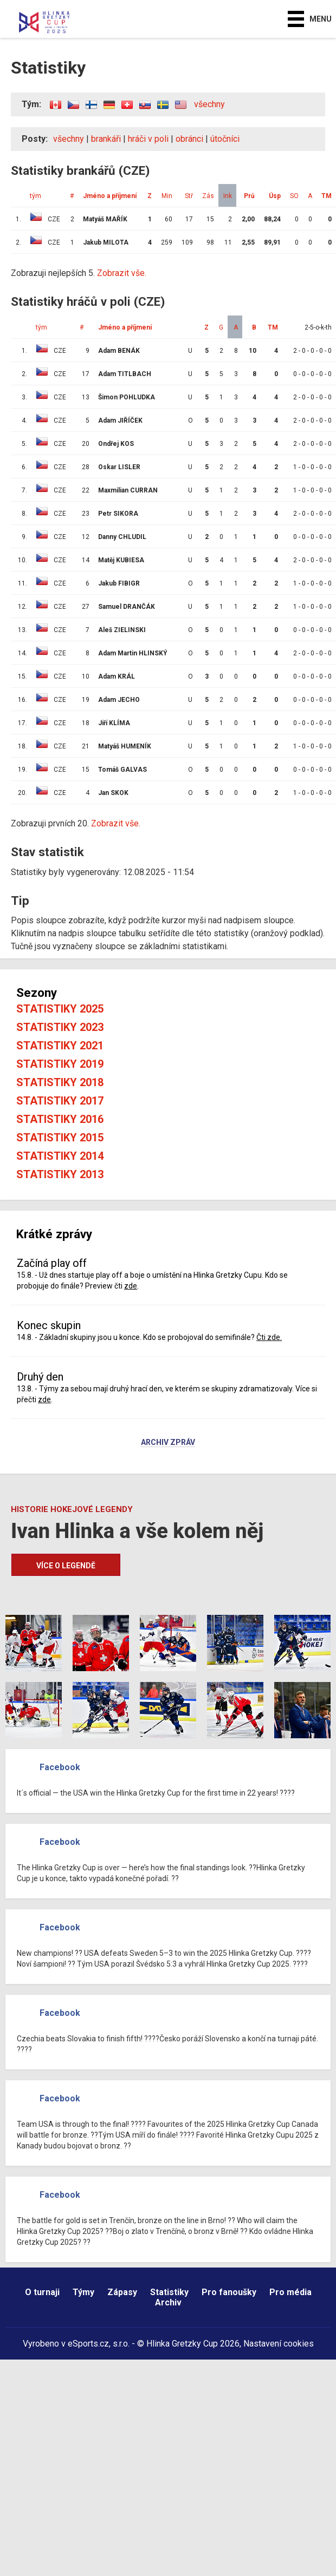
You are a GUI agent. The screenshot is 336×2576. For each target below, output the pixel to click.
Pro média (290, 2292)
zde (130, 1286)
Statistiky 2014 (60, 1155)
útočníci (225, 139)
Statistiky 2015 (60, 1137)
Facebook (60, 1767)
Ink (227, 196)
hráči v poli (148, 139)
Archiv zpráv (168, 1443)
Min (166, 196)
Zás (208, 196)
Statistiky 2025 (60, 1008)
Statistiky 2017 (60, 1100)
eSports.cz (88, 2343)
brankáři (106, 139)
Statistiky (169, 2292)
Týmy (83, 2292)
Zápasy (122, 2292)
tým (35, 196)
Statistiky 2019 (60, 1063)
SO (294, 196)
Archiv (168, 2302)
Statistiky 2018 (60, 1082)
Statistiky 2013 (60, 1174)
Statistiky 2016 (60, 1119)
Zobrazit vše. (121, 273)
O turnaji (42, 2292)
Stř (189, 196)
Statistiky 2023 (60, 1027)
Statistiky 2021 (60, 1045)
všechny (209, 104)
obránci (189, 139)
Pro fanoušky (229, 2292)
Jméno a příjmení (110, 196)
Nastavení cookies (278, 2343)
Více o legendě (65, 1565)
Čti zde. (269, 1337)
